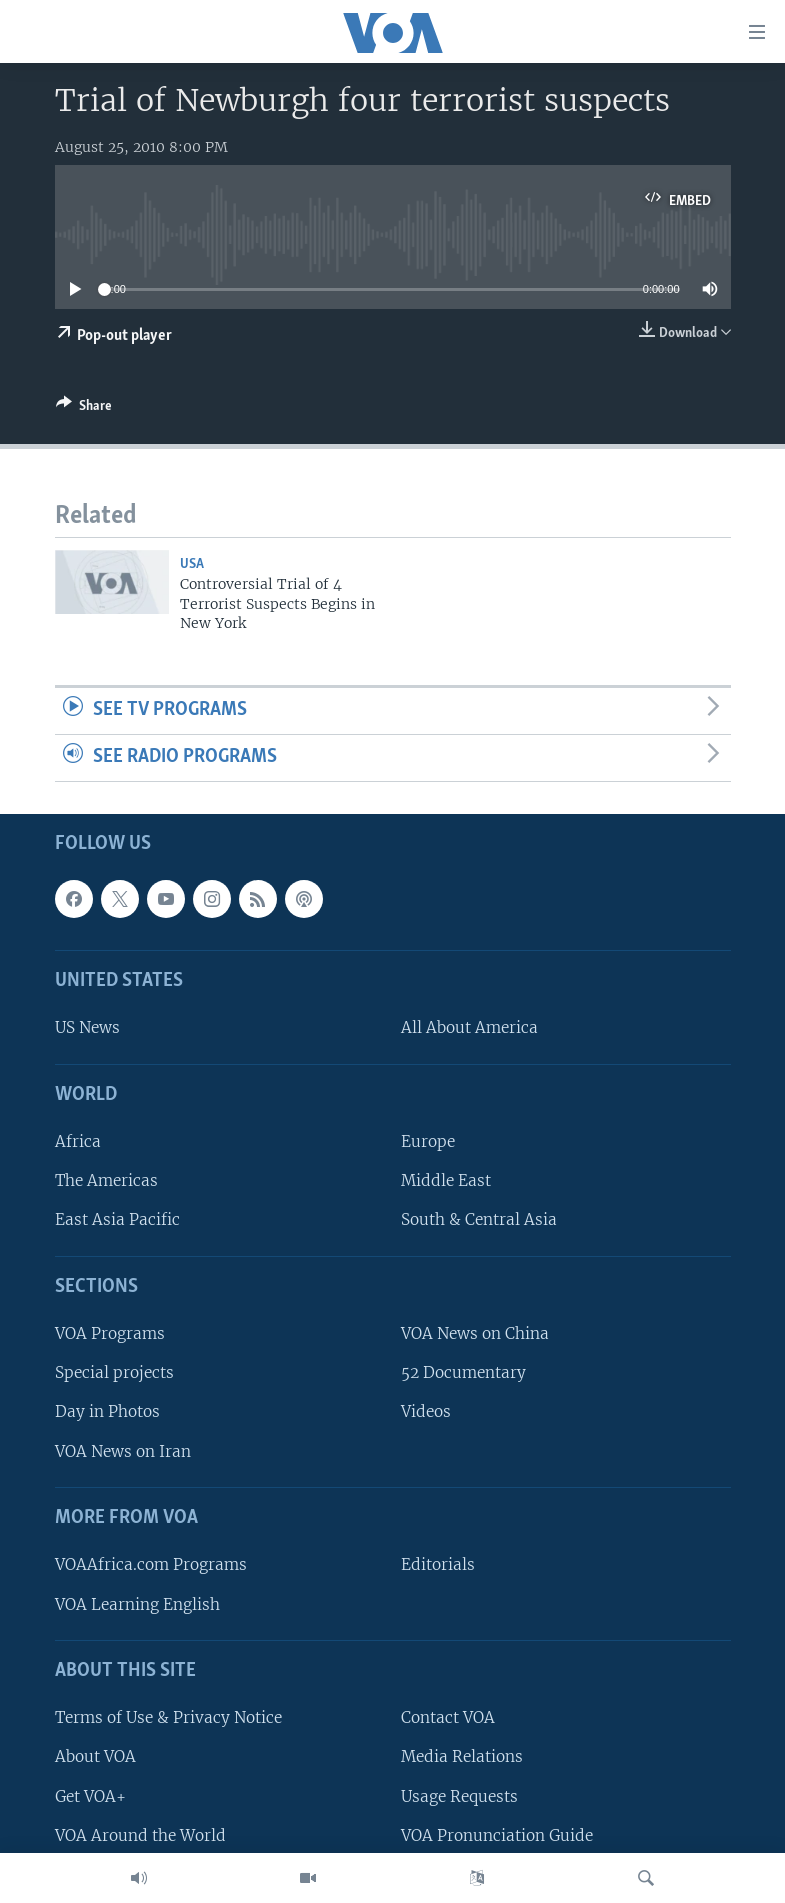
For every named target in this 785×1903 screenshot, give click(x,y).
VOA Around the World (140, 1834)
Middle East (446, 1180)
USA (192, 564)
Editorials (438, 1564)
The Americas (106, 1180)
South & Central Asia (479, 1219)
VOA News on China (475, 1333)
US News (87, 1027)
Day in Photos (107, 1411)
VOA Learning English (137, 1603)
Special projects (114, 1372)
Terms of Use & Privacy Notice (168, 1717)
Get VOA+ (90, 1795)
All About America (469, 1027)
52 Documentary (463, 1372)
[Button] (84, 409)
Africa (78, 1141)
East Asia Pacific (117, 1219)
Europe (428, 1141)
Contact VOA (448, 1717)
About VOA (95, 1756)
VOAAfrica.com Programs (151, 1564)
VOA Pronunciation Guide (497, 1834)
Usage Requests (459, 1795)
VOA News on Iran (123, 1450)
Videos (426, 1411)
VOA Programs (110, 1333)
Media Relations (462, 1756)
